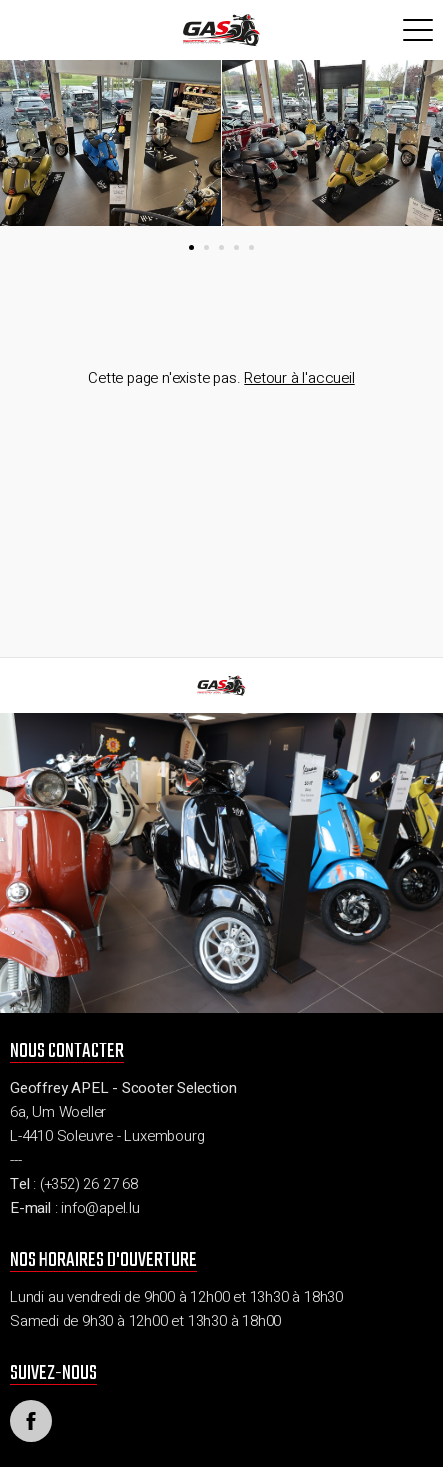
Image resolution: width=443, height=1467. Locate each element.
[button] (191, 247)
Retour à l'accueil (299, 378)
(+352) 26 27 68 (89, 1184)
